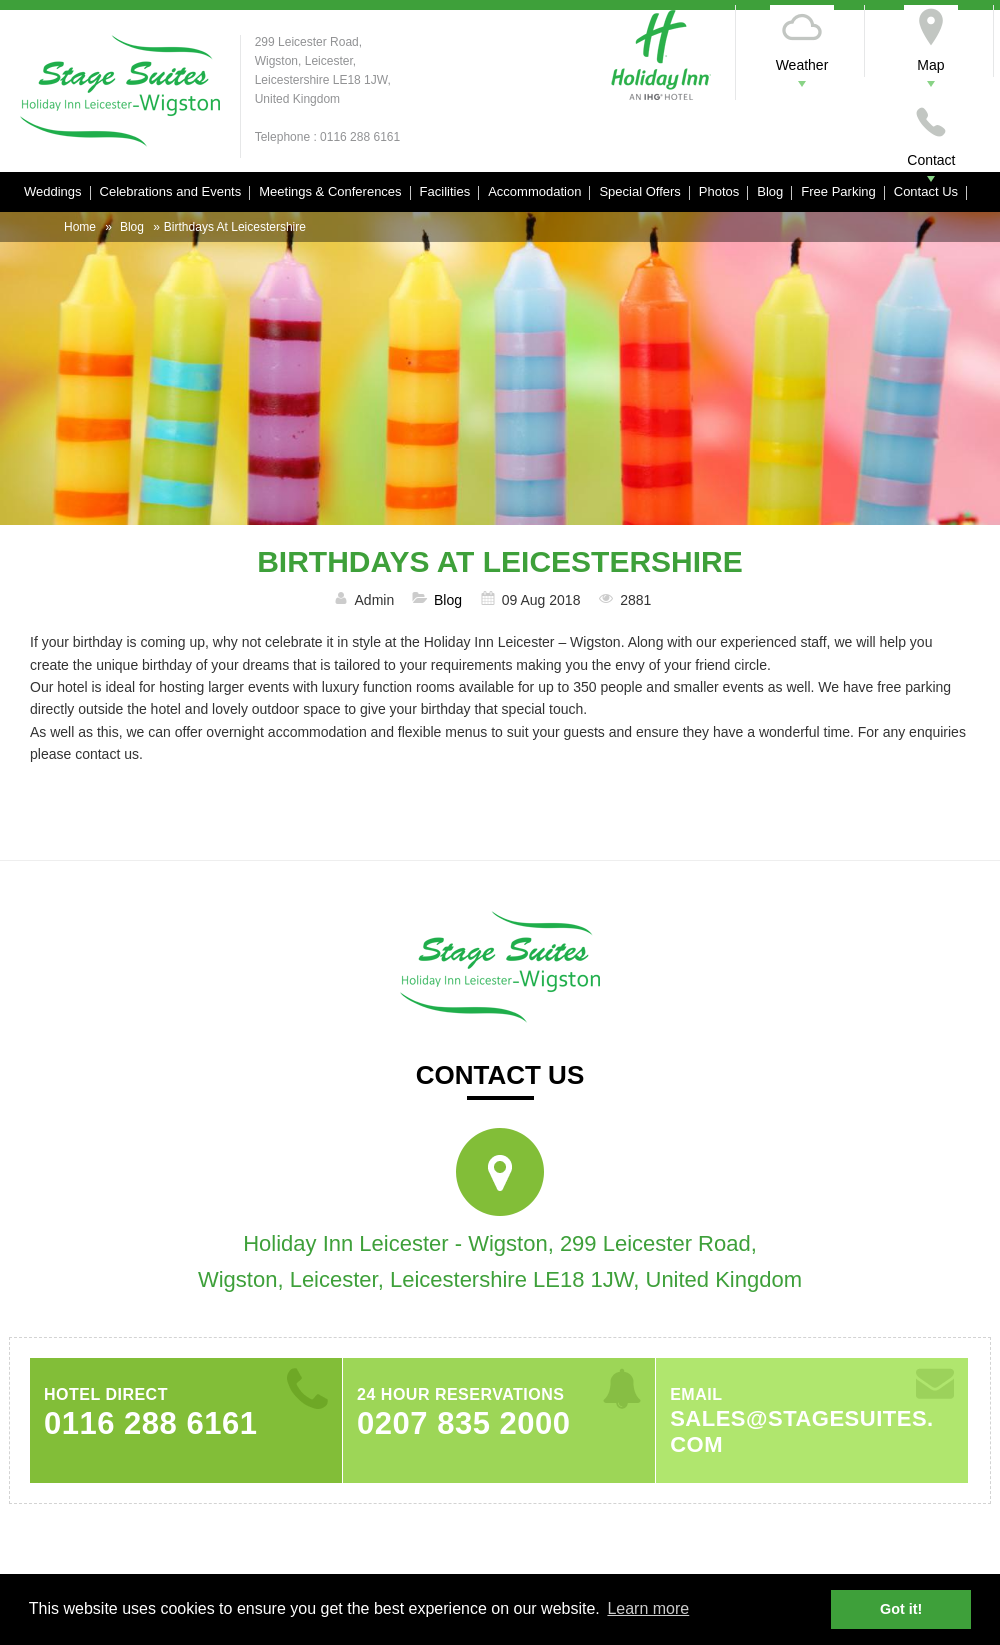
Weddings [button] (53, 191)
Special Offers (639, 191)
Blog (770, 191)
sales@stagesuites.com (802, 1431)
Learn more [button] (648, 1608)
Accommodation (534, 191)
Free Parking (838, 191)
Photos (719, 191)
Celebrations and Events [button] (171, 191)
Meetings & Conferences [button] (330, 191)
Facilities (445, 191)
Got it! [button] (901, 1609)
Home (80, 227)
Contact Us (926, 191)
